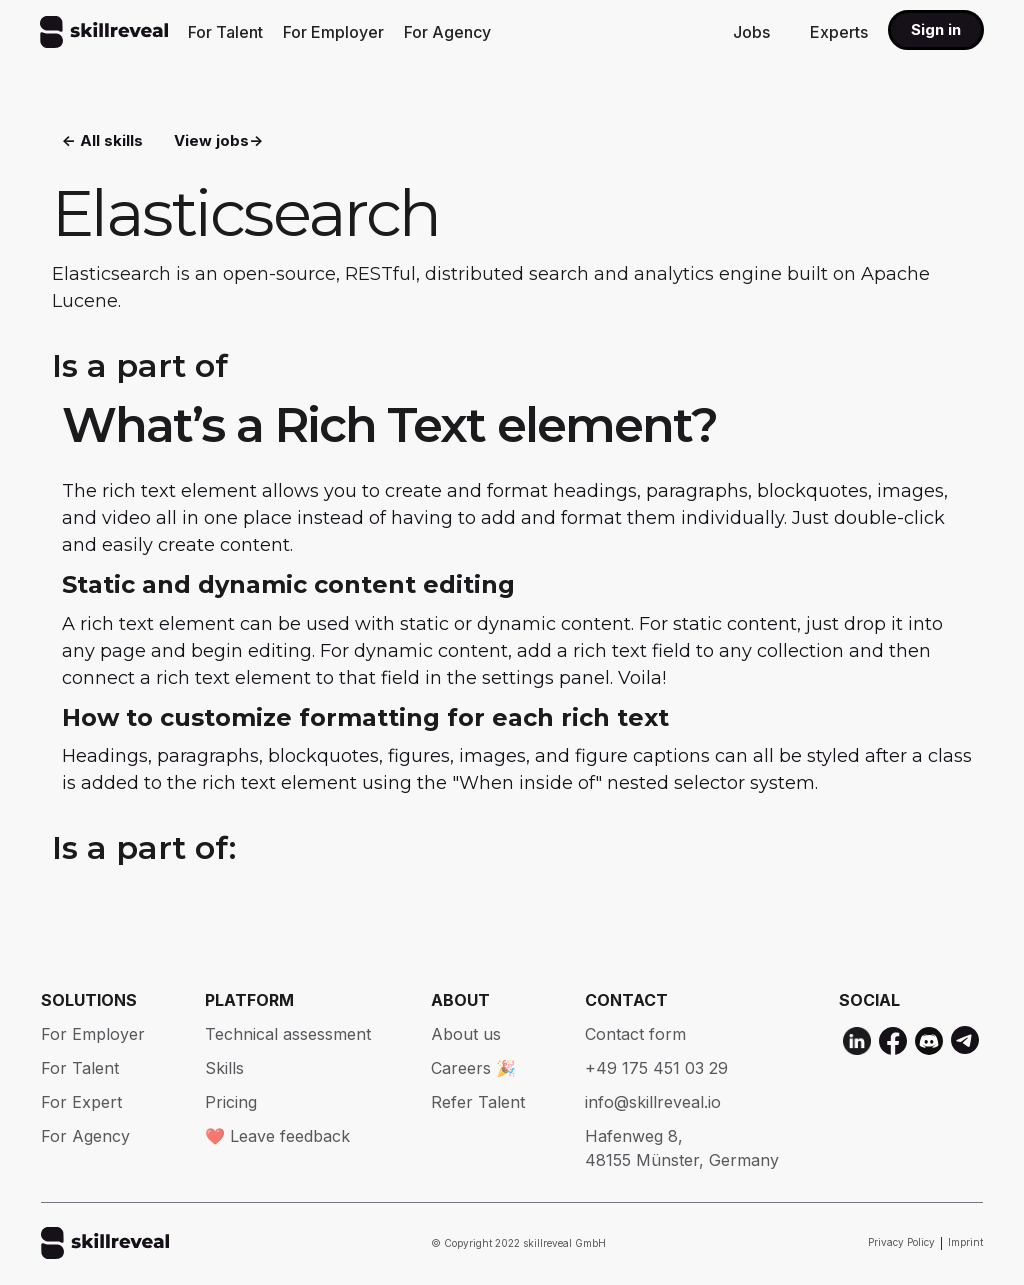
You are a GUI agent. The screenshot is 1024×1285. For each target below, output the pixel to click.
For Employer (333, 32)
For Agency (447, 32)
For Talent (225, 32)
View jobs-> (218, 140)
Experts (839, 32)
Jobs (751, 32)
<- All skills (102, 140)
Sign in (936, 29)
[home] (104, 32)
